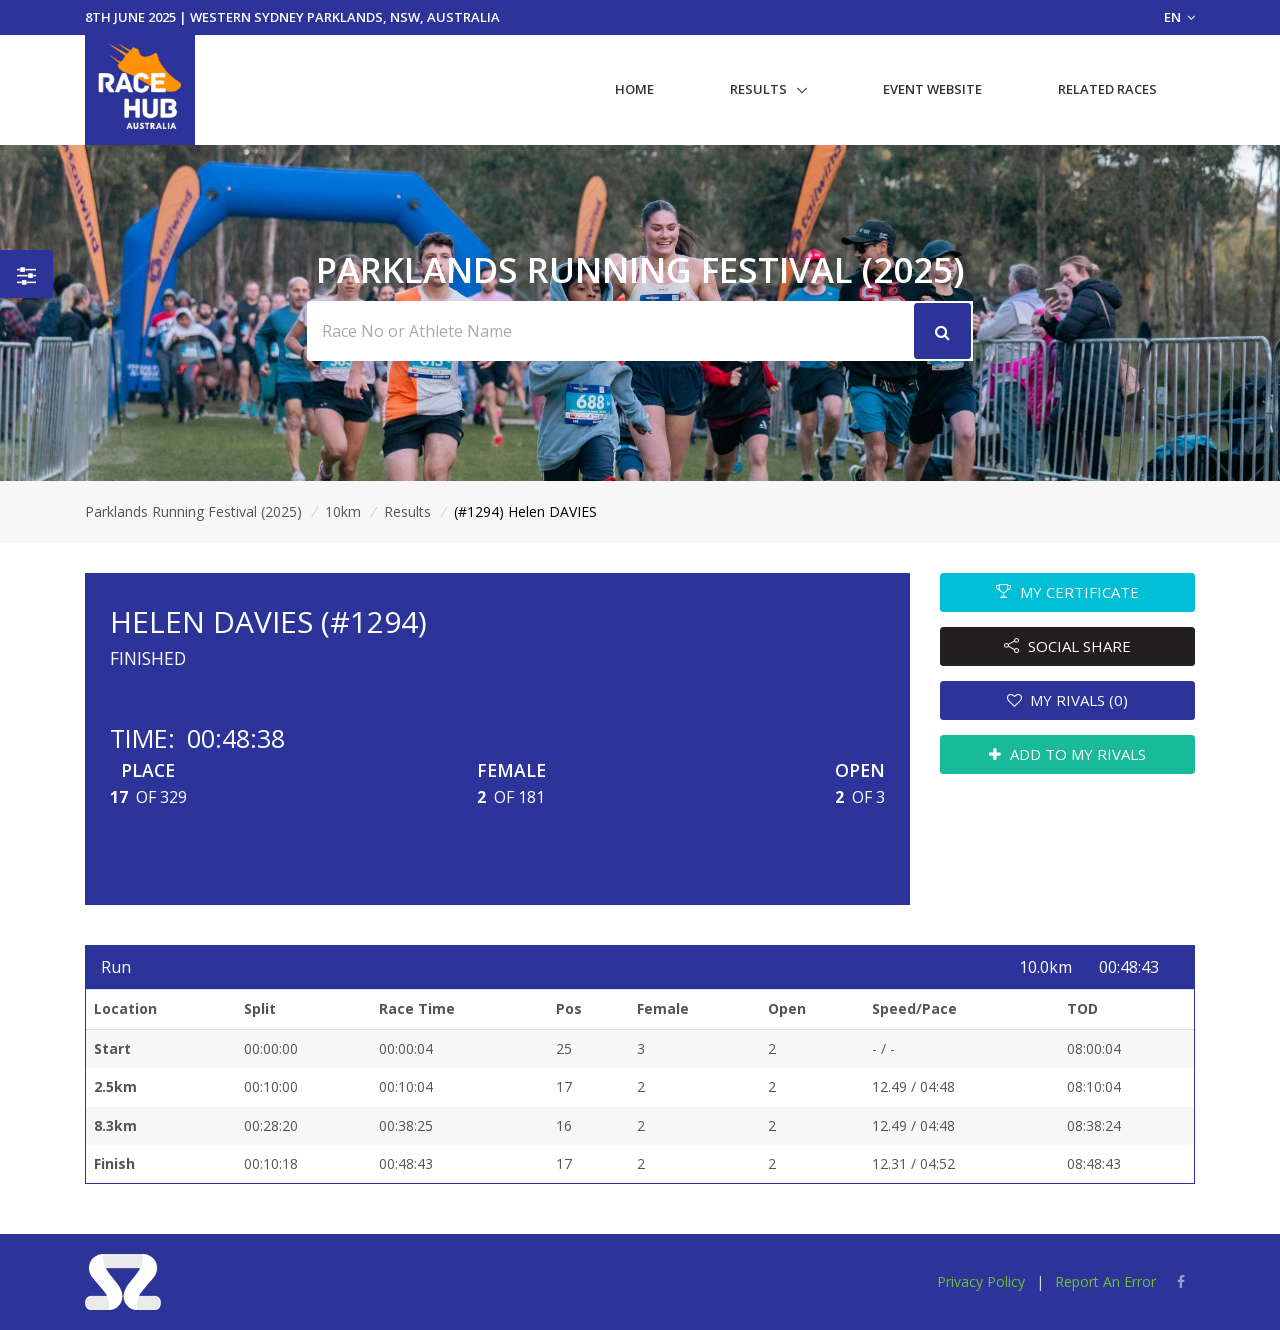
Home (634, 89)
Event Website (932, 89)
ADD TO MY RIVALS (1067, 754)
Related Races (1107, 89)
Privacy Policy (981, 1281)
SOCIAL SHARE (1067, 646)
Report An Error (1105, 1281)
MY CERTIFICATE (1067, 592)
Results (758, 89)
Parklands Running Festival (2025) (193, 511)
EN (1179, 17)
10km (343, 511)
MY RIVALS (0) (1068, 700)
